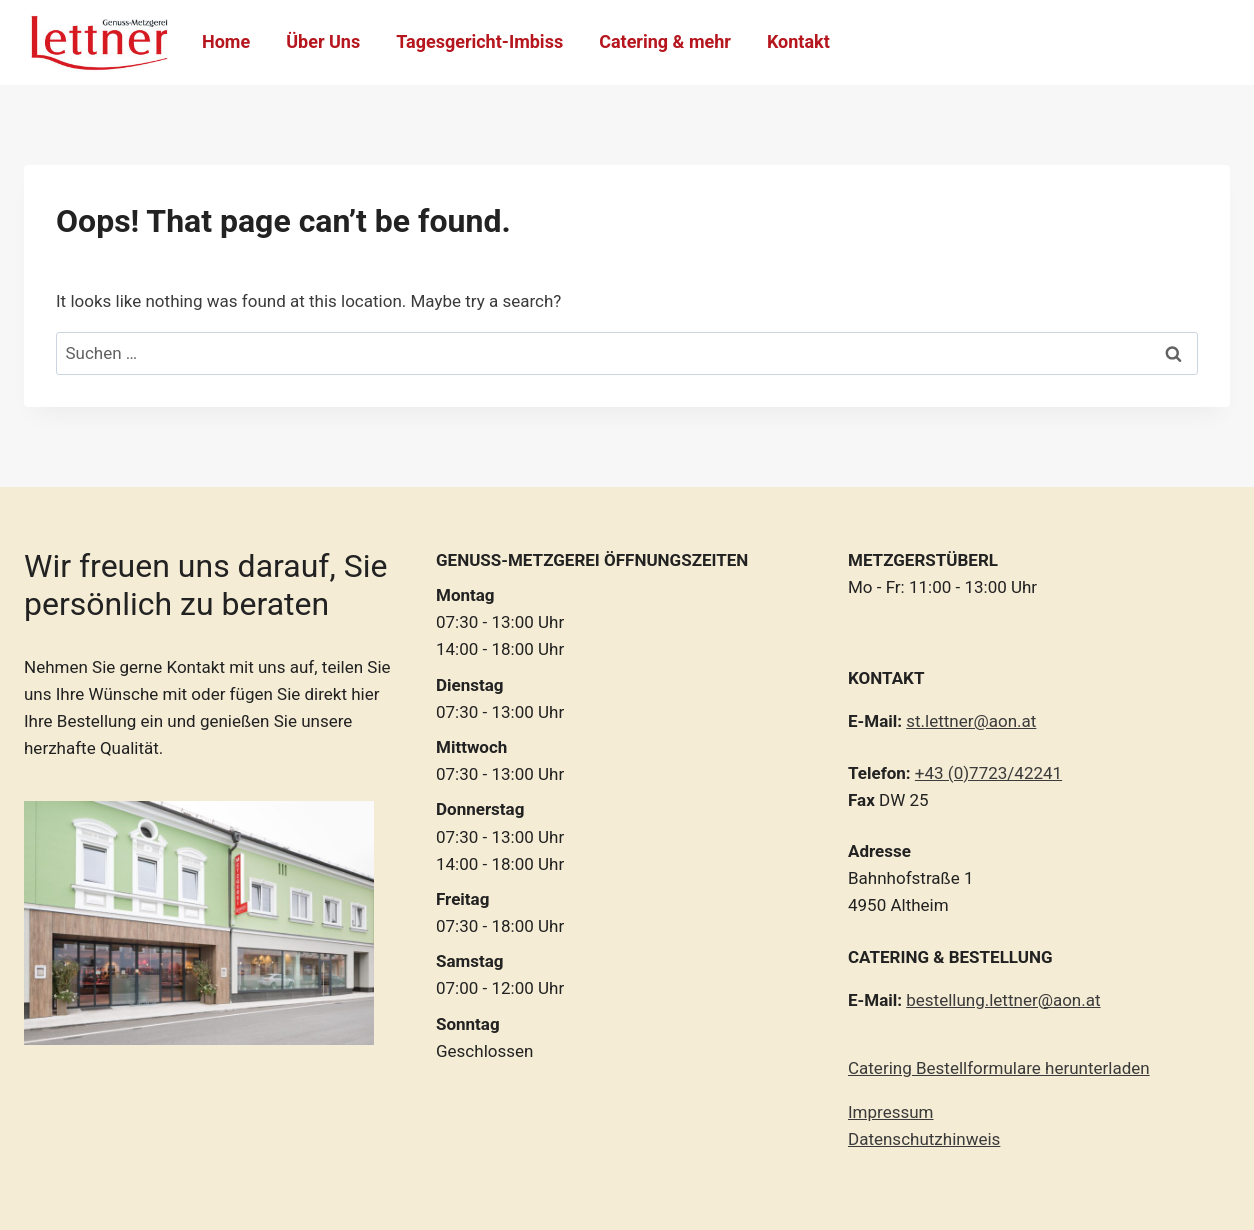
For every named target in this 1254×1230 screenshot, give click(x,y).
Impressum (891, 1112)
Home (226, 41)
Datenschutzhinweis (924, 1139)
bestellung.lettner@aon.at (1003, 1000)
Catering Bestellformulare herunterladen (999, 1068)
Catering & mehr (665, 41)
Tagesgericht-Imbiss (479, 41)
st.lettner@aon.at (971, 721)
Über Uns (323, 41)
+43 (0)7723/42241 (988, 773)
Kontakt (798, 41)
